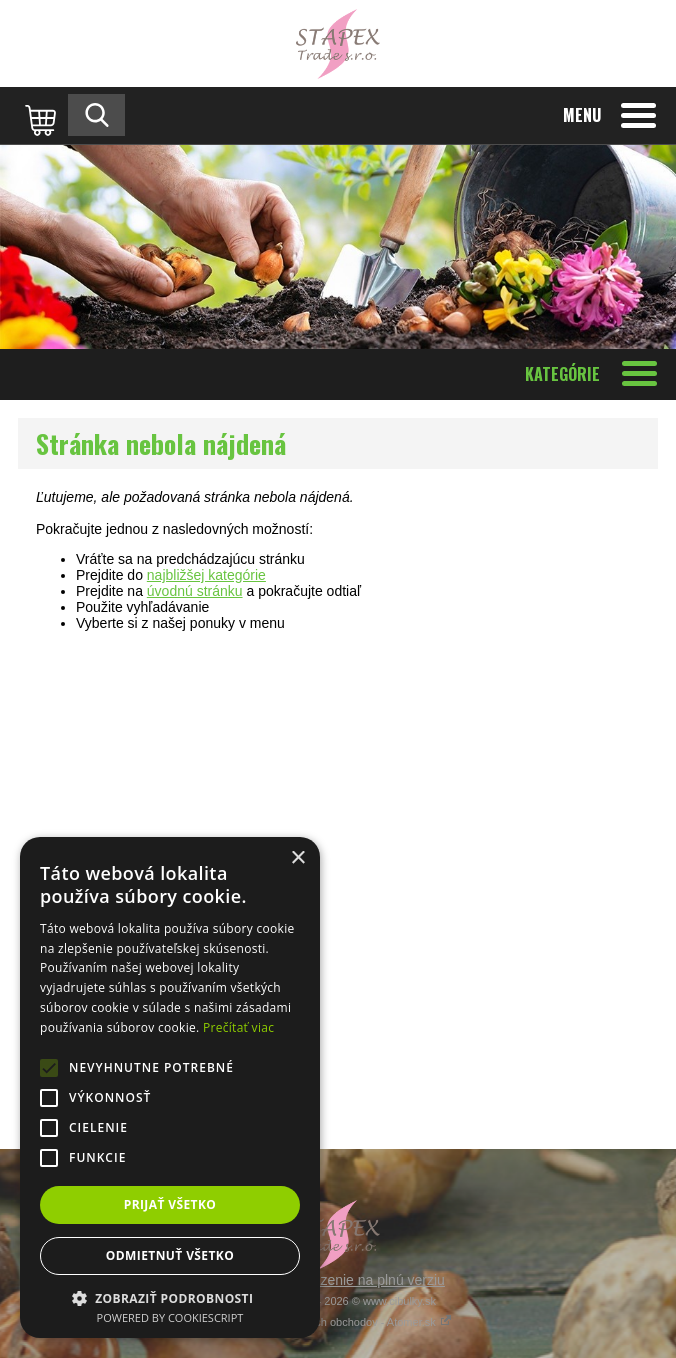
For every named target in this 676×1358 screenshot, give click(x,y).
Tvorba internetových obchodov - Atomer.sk (338, 1322)
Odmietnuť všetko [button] (170, 1255)
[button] (170, 1297)
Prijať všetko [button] (170, 1204)
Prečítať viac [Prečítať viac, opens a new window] (238, 1027)
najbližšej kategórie (206, 575)
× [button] (297, 858)
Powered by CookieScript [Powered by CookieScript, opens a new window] (170, 1317)
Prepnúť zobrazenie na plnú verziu (338, 1280)
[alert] (170, 1087)
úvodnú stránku (195, 591)
